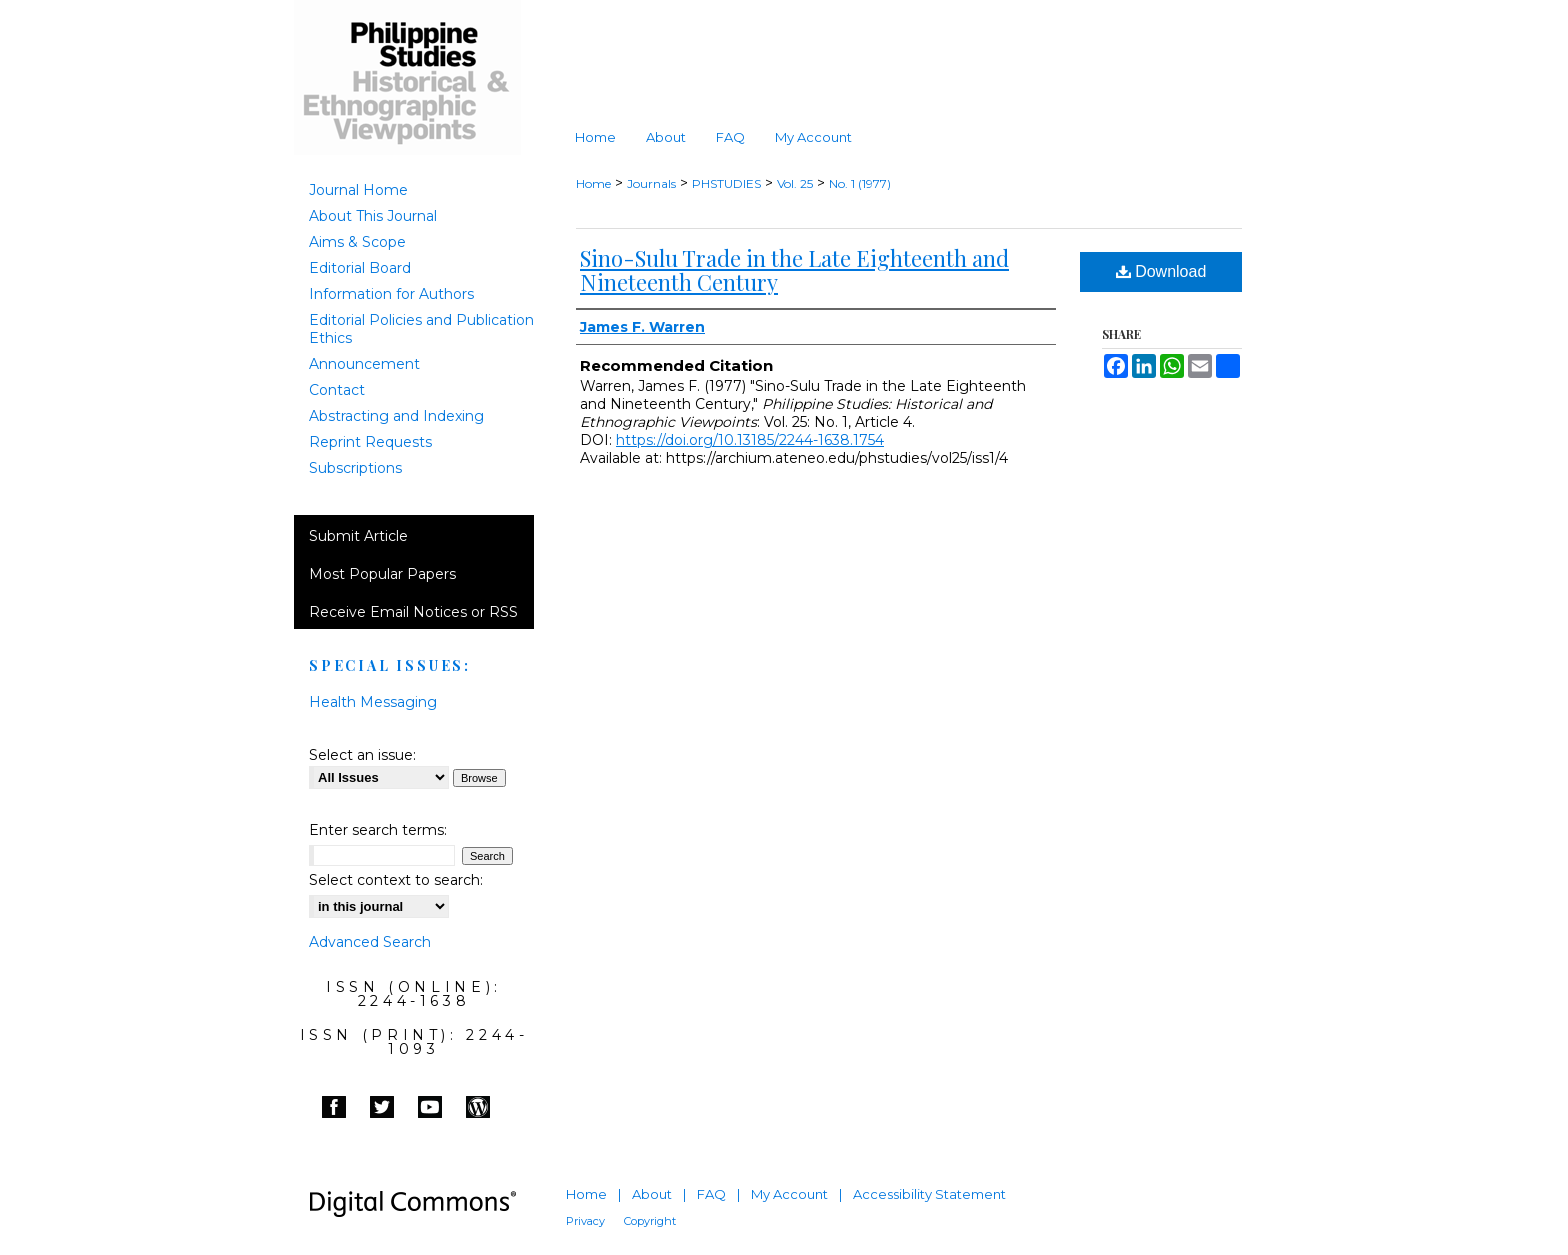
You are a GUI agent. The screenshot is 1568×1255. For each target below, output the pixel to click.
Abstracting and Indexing (396, 416)
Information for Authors (391, 294)
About (652, 1194)
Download (1161, 271)
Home (593, 183)
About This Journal (373, 216)
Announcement (364, 364)
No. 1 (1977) (860, 183)
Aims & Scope (357, 242)
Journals (651, 183)
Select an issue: (362, 755)
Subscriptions (355, 468)
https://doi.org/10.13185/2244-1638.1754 (750, 440)
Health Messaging (373, 702)
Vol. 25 (795, 183)
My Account (789, 1194)
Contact (337, 390)
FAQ (711, 1194)
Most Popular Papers (382, 574)
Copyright (650, 1221)
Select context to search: (396, 880)
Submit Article (358, 536)
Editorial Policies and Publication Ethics (421, 329)
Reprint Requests (370, 442)
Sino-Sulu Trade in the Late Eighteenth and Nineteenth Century (794, 270)
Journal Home (358, 190)
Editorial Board (360, 268)
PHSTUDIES (726, 183)
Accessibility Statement (929, 1194)
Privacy (585, 1221)
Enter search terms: (378, 830)
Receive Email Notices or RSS (413, 612)
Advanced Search (370, 942)
